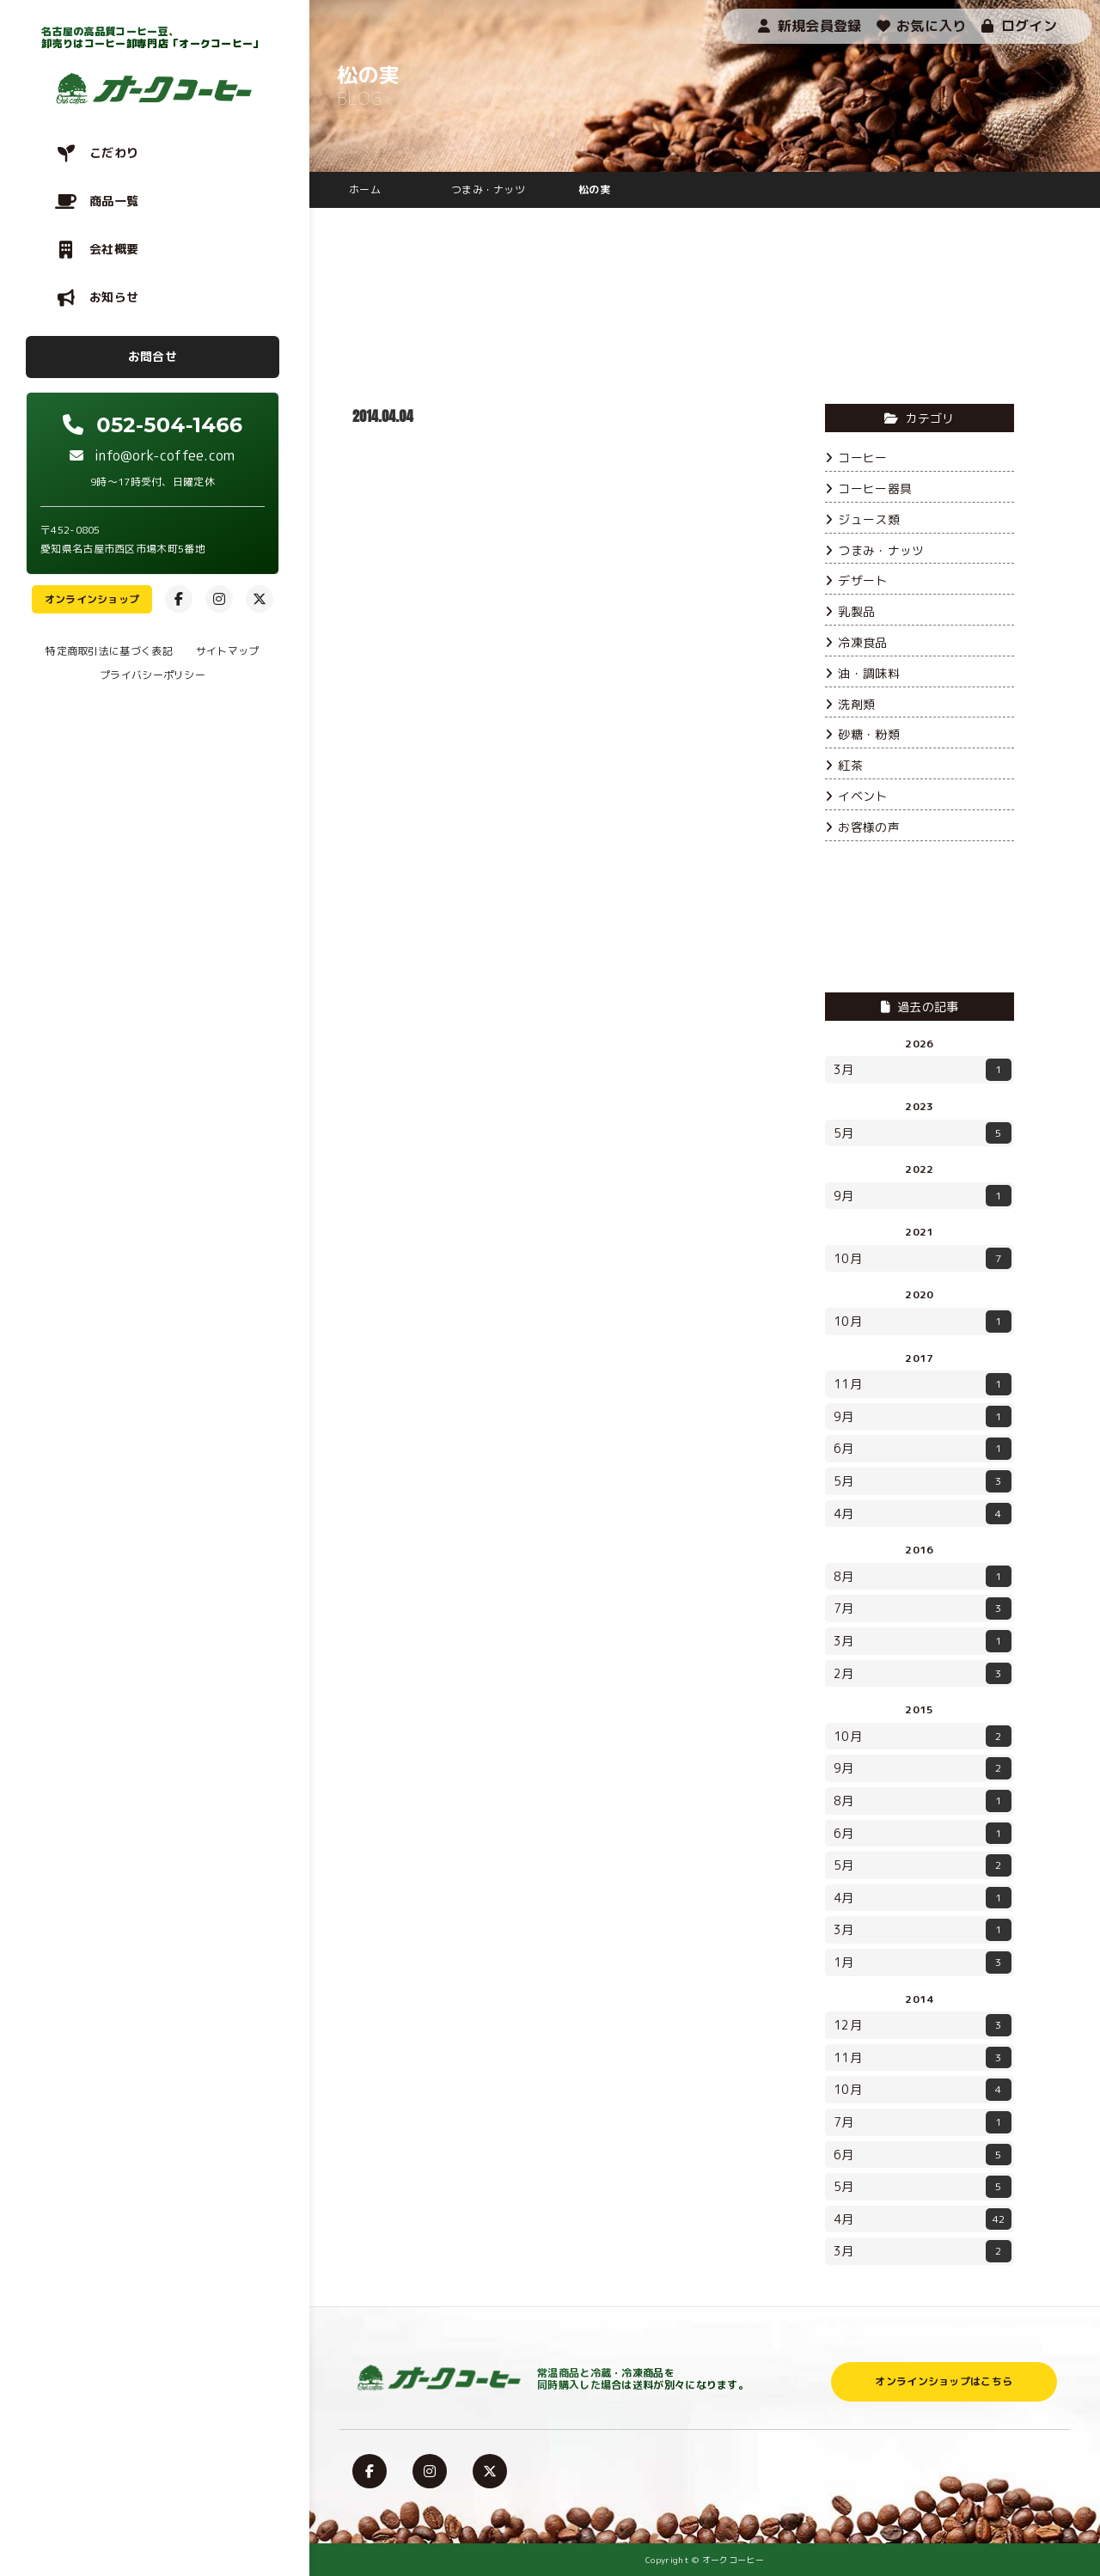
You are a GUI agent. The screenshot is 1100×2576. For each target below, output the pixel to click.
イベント (856, 796)
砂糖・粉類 (862, 734)
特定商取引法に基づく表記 (109, 651)
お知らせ (113, 297)
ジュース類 (862, 519)
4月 (922, 1514)
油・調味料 (862, 673)
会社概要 (113, 249)
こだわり (113, 152)
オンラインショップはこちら (943, 2381)
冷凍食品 (856, 642)
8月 (922, 1577)
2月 (922, 1674)
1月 (922, 1962)
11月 (922, 1384)
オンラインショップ (92, 599)
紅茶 (844, 765)
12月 (922, 2025)
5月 (922, 1133)
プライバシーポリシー (152, 675)
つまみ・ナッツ (874, 550)
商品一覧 (113, 200)
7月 (922, 1608)
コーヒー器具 (868, 488)
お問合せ (152, 356)
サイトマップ (228, 651)
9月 (922, 1196)
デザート (856, 580)
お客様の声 (862, 827)
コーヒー (856, 457)
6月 (922, 1449)
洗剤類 (850, 704)
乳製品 (850, 611)
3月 (922, 1070)
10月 (922, 1259)
